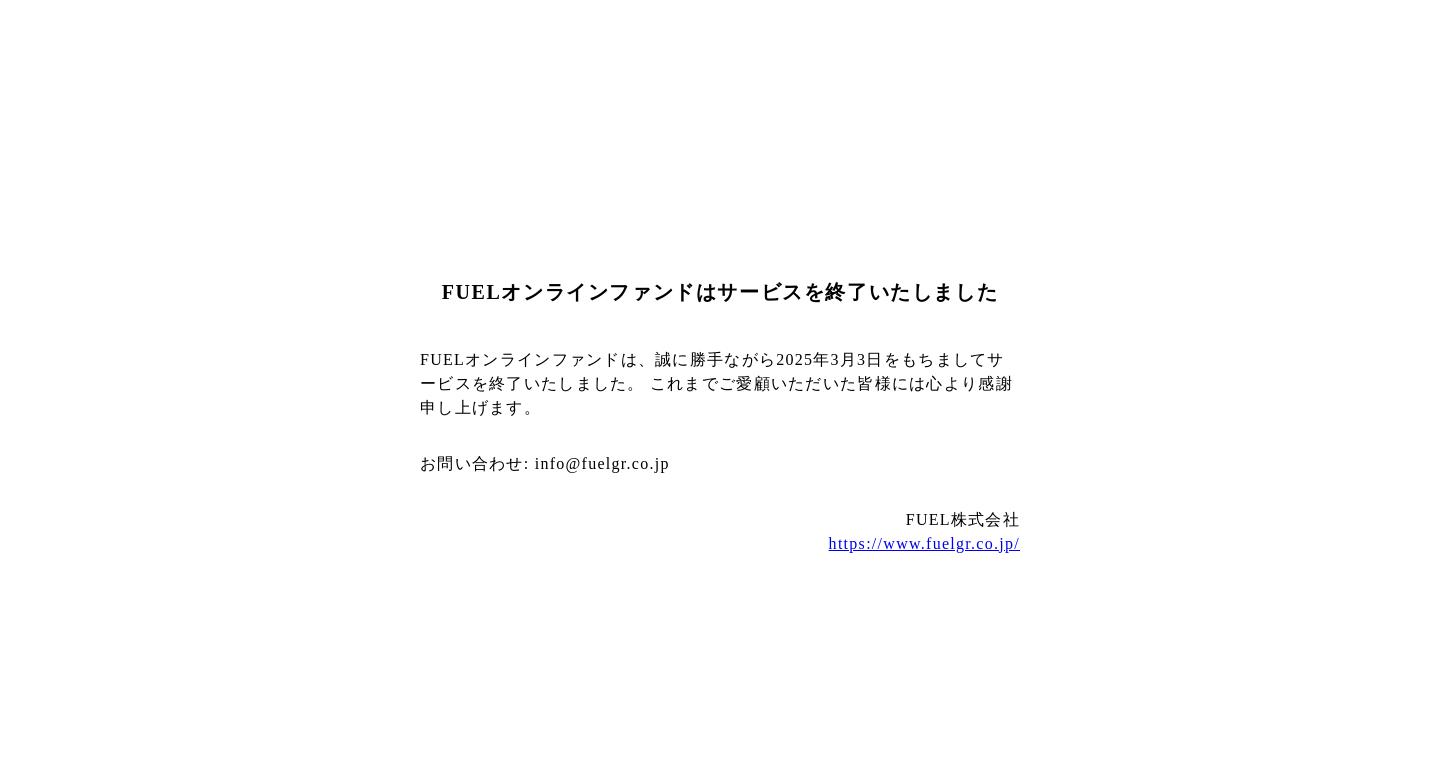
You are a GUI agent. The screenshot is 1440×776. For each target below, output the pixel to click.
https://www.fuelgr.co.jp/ (924, 543)
